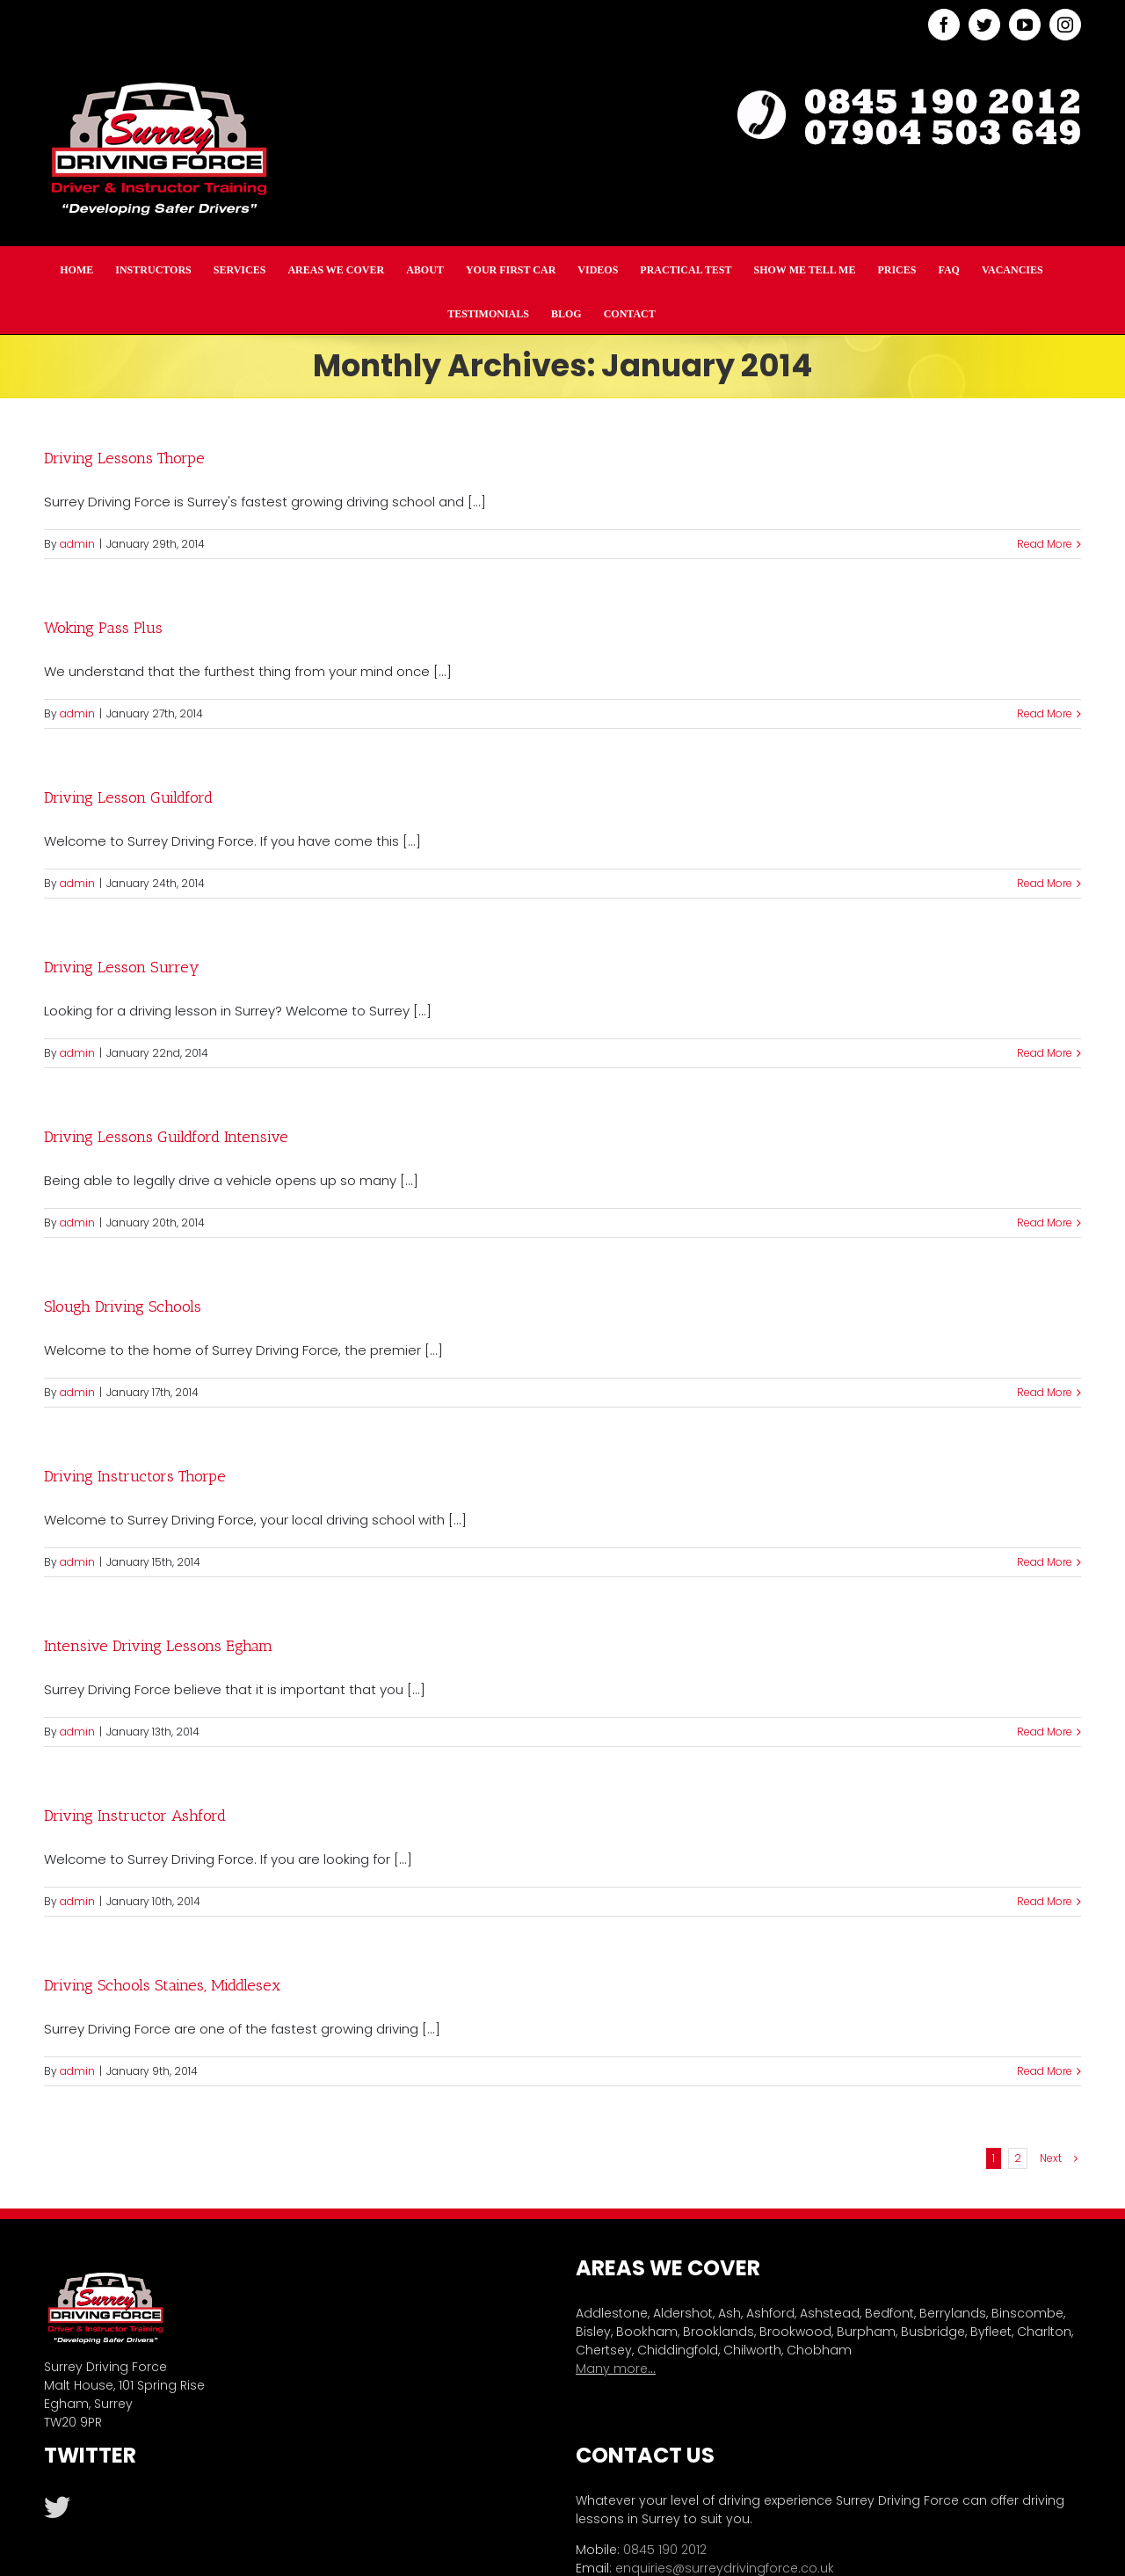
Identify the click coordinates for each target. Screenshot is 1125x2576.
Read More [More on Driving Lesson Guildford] (1044, 883)
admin (77, 543)
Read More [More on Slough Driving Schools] (1044, 1392)
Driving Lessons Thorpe (124, 458)
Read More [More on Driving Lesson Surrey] (1044, 1052)
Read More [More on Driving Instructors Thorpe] (1044, 1561)
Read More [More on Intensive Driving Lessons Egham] (1044, 1731)
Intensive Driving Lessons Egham (158, 1645)
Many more (612, 2368)
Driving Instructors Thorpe (135, 1476)
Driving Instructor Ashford (135, 1815)
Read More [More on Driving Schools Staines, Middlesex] (1044, 2070)
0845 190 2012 (665, 2549)
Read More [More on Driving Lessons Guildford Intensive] (1044, 1222)
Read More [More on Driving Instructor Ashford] (1044, 1901)
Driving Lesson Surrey (122, 967)
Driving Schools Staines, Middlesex (162, 1985)
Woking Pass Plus (103, 627)
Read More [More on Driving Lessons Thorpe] (1044, 543)
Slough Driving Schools (122, 1306)
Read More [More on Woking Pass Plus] (1044, 713)
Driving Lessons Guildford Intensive (166, 1136)
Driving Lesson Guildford (128, 797)
